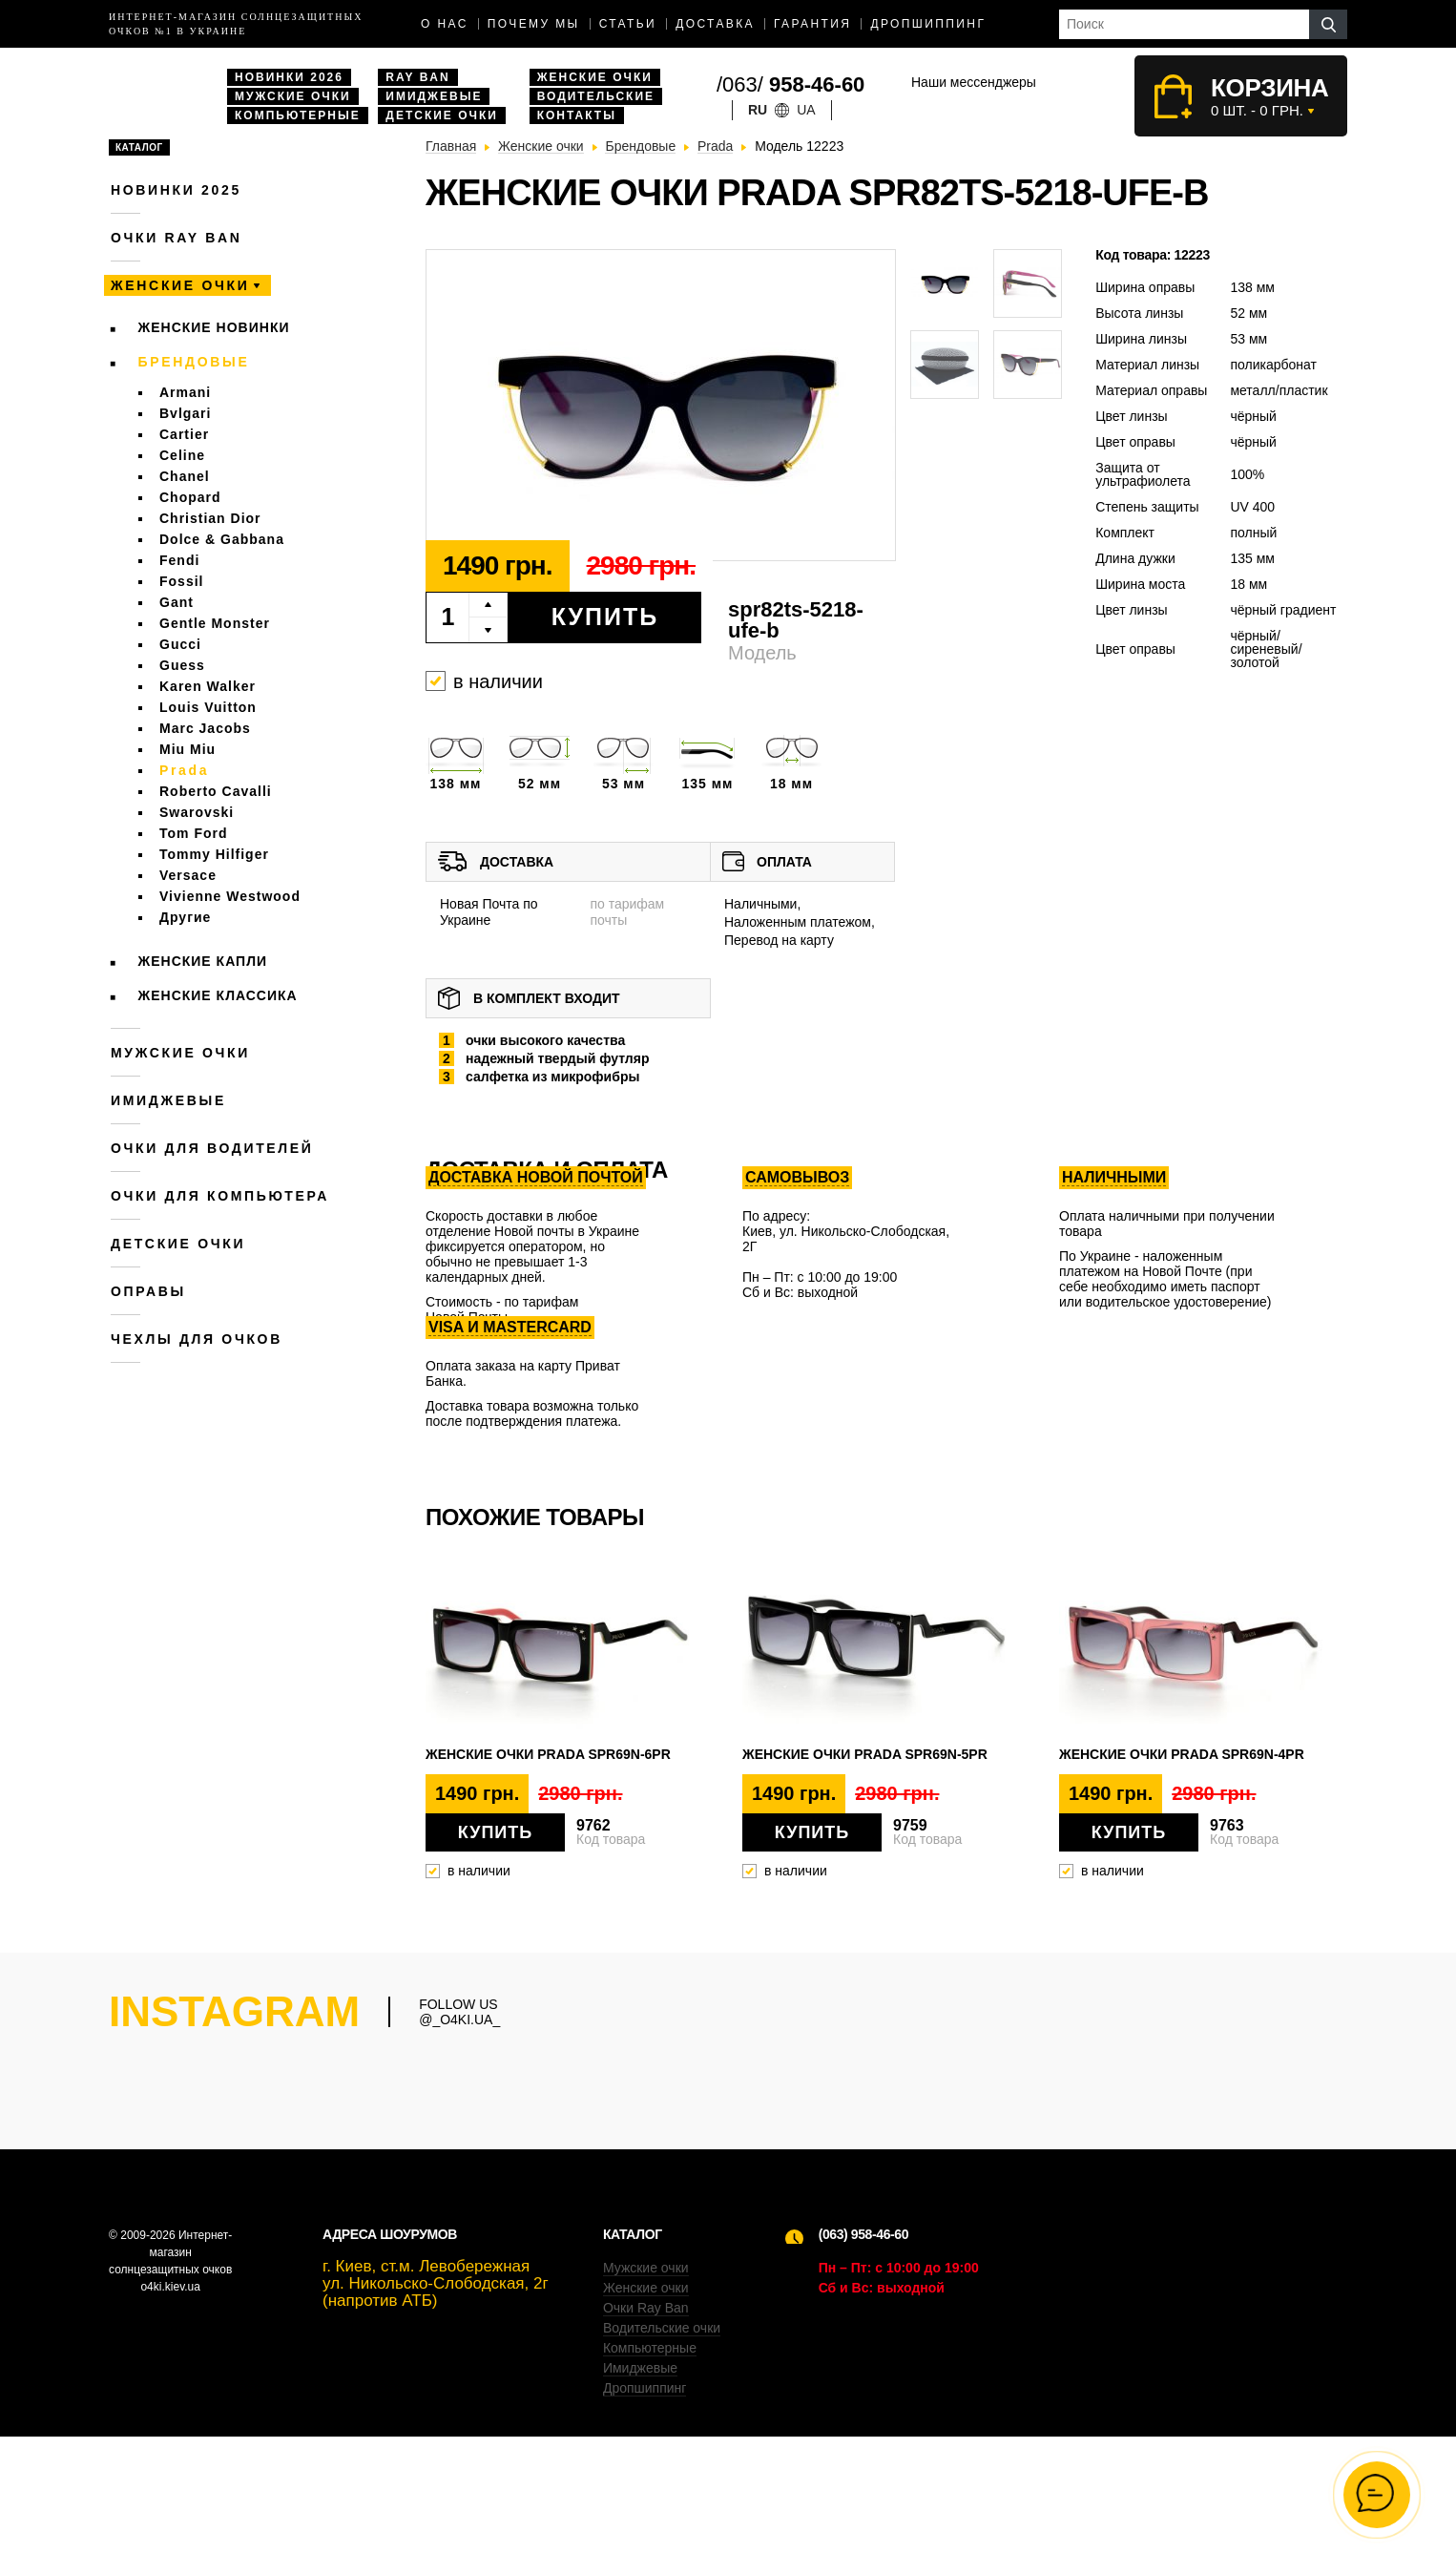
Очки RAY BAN (176, 237)
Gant (176, 602)
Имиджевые (433, 96)
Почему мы (534, 24)
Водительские (596, 96)
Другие (185, 917)
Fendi (179, 560)
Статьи (628, 24)
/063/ (790, 84)
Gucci (180, 644)
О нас (444, 24)
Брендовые (194, 361)
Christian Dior (210, 518)
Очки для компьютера (220, 1195)
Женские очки (595, 77)
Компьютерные (298, 115)
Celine (182, 455)
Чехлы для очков (196, 1339)
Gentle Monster (214, 623)
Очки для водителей (212, 1148)
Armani (185, 392)
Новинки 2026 (289, 77)
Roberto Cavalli (215, 791)
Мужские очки (293, 96)
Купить (605, 616)
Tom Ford (193, 833)
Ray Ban (417, 77)
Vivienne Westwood (230, 896)
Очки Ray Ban (646, 2445)
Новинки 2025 (176, 190)
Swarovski (196, 812)
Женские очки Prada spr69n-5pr (865, 1754)
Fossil (181, 581)
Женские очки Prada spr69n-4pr (1181, 1754)
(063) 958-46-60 (863, 2371)
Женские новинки (214, 327)
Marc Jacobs (205, 728)
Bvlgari (185, 413)
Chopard (190, 497)
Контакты (576, 115)
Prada (184, 770)
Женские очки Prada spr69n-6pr (548, 1754)
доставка (715, 24)
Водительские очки (661, 2465)
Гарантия (812, 24)
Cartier (184, 434)
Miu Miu (187, 749)
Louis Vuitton (208, 707)
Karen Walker (207, 686)
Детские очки (441, 115)
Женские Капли (202, 961)
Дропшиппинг (928, 24)
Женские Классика (218, 995)
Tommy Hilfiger (214, 854)
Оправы (148, 1291)
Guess (182, 665)
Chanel (184, 476)
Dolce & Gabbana (221, 539)
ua (806, 109)
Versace (188, 875)
